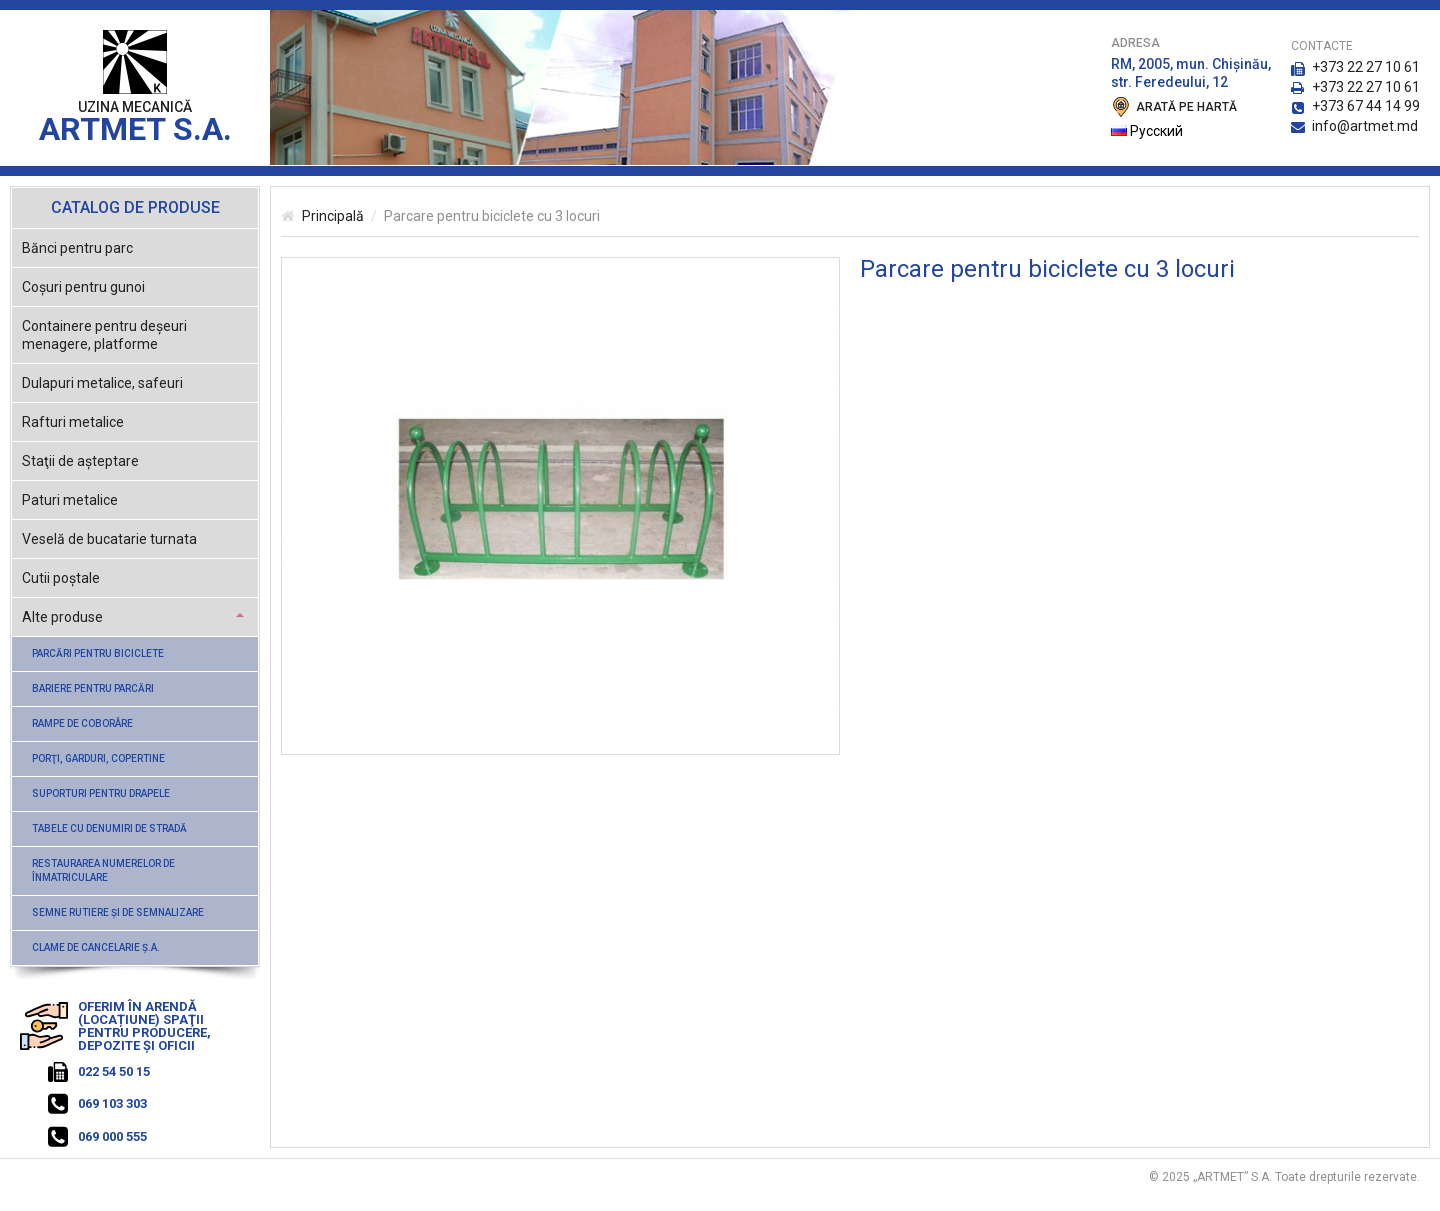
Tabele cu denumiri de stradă (109, 828)
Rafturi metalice (73, 422)
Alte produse (62, 617)
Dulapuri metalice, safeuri (102, 383)
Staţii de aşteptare (80, 461)
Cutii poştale (61, 578)
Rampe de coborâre (82, 723)
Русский (1147, 131)
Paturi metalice (70, 500)
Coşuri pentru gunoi (83, 287)
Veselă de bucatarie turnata (109, 539)
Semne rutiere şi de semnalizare (118, 912)
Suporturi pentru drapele (101, 793)
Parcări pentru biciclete (98, 653)
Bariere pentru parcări (93, 688)
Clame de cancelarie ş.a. (96, 947)
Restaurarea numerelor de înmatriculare (103, 870)
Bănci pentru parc (77, 248)
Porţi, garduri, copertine (98, 758)
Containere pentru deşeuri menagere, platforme (104, 335)
